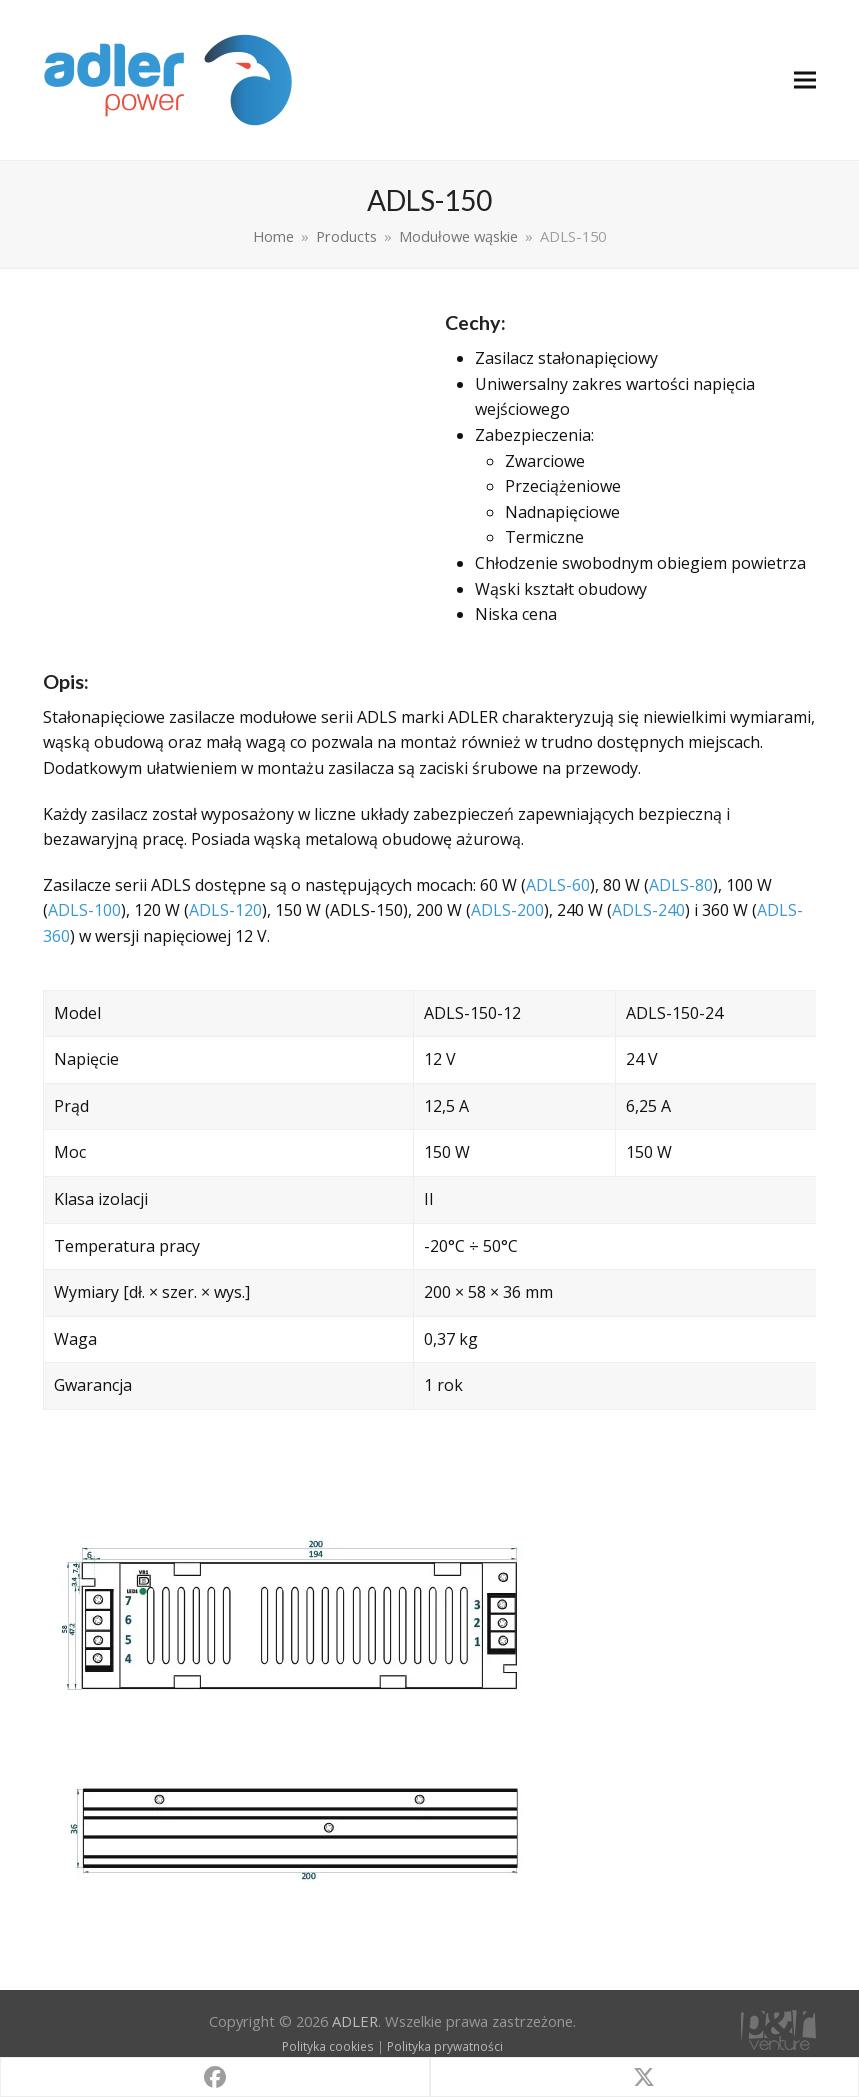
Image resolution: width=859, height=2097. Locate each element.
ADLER (355, 2021)
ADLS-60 (558, 885)
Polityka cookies (328, 2046)
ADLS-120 (225, 910)
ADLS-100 (84, 910)
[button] (805, 80)
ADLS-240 (648, 910)
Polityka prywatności (445, 2046)
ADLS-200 (507, 910)
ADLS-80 (681, 885)
